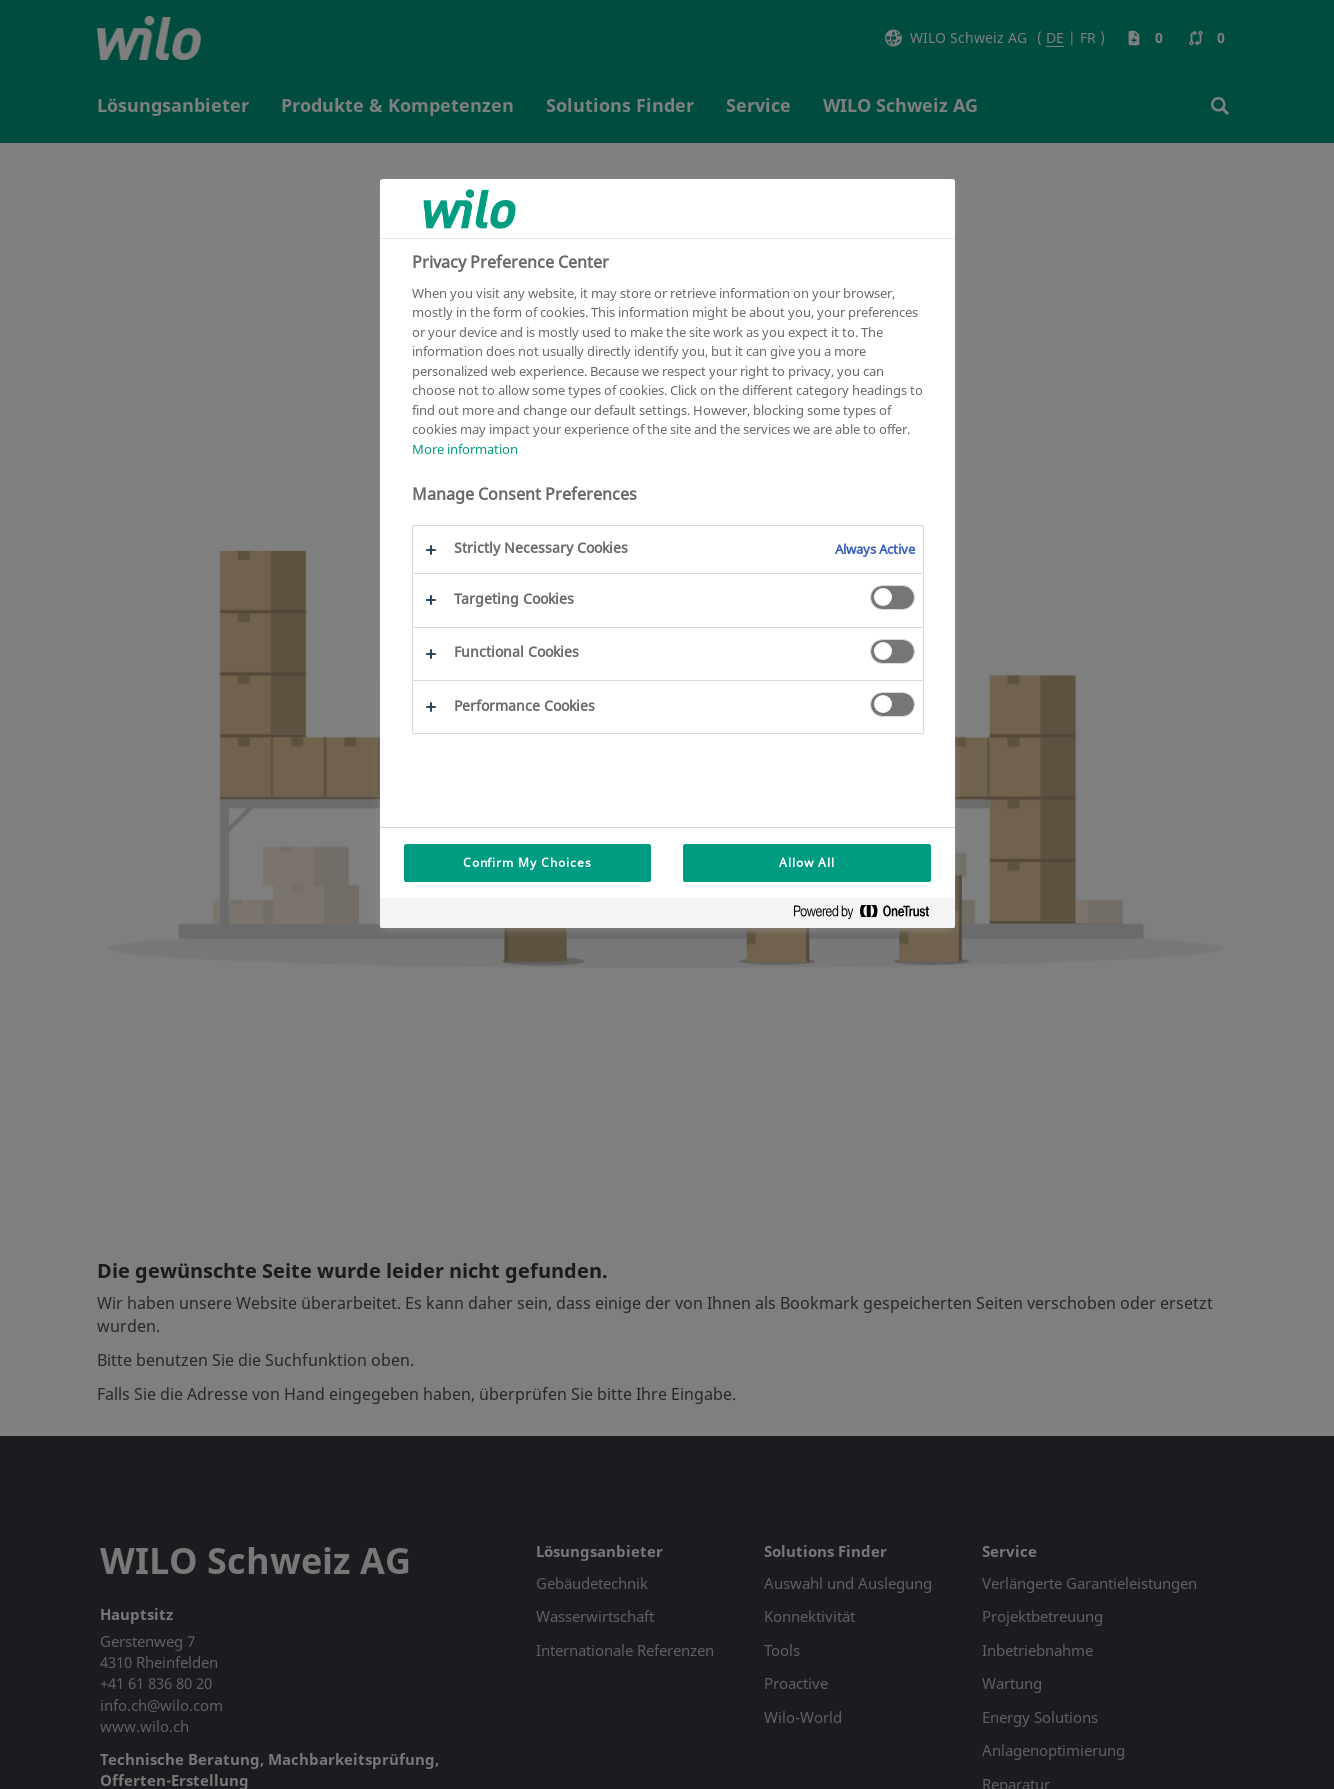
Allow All (807, 862)
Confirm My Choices (527, 862)
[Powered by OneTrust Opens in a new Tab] (869, 915)
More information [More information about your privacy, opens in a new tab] (465, 449)
